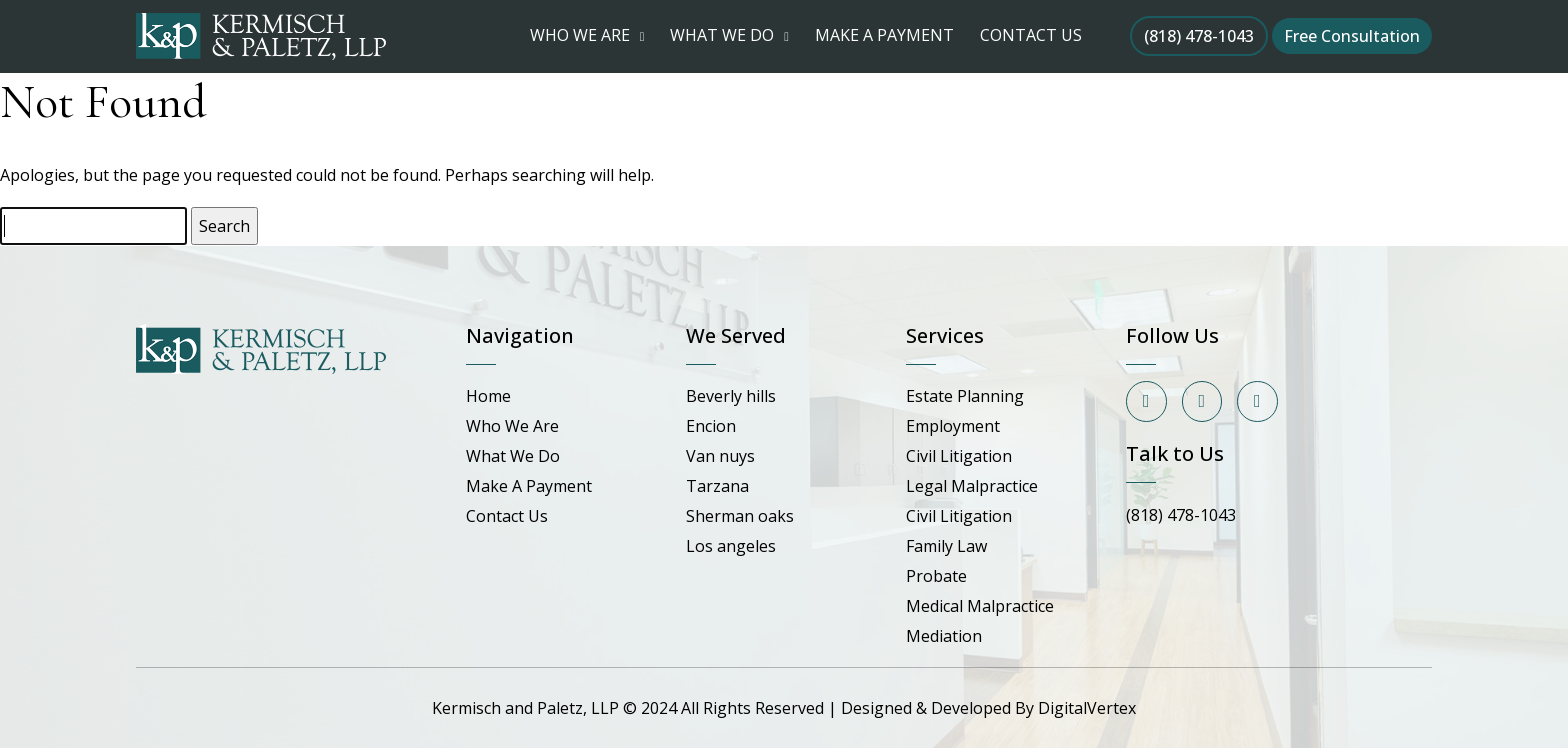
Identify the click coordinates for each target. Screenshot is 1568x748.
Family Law (946, 546)
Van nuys (720, 456)
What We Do (513, 456)
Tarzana (717, 486)
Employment (953, 426)
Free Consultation (1352, 36)
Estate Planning (965, 396)
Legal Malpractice (972, 486)
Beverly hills (731, 396)
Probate (936, 576)
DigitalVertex (1087, 708)
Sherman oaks (740, 516)
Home (488, 396)
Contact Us (507, 516)
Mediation (944, 636)
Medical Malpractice (980, 606)
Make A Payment (529, 486)
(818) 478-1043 (1199, 36)
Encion (711, 426)
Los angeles (731, 546)
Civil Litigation (959, 456)
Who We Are (512, 426)
